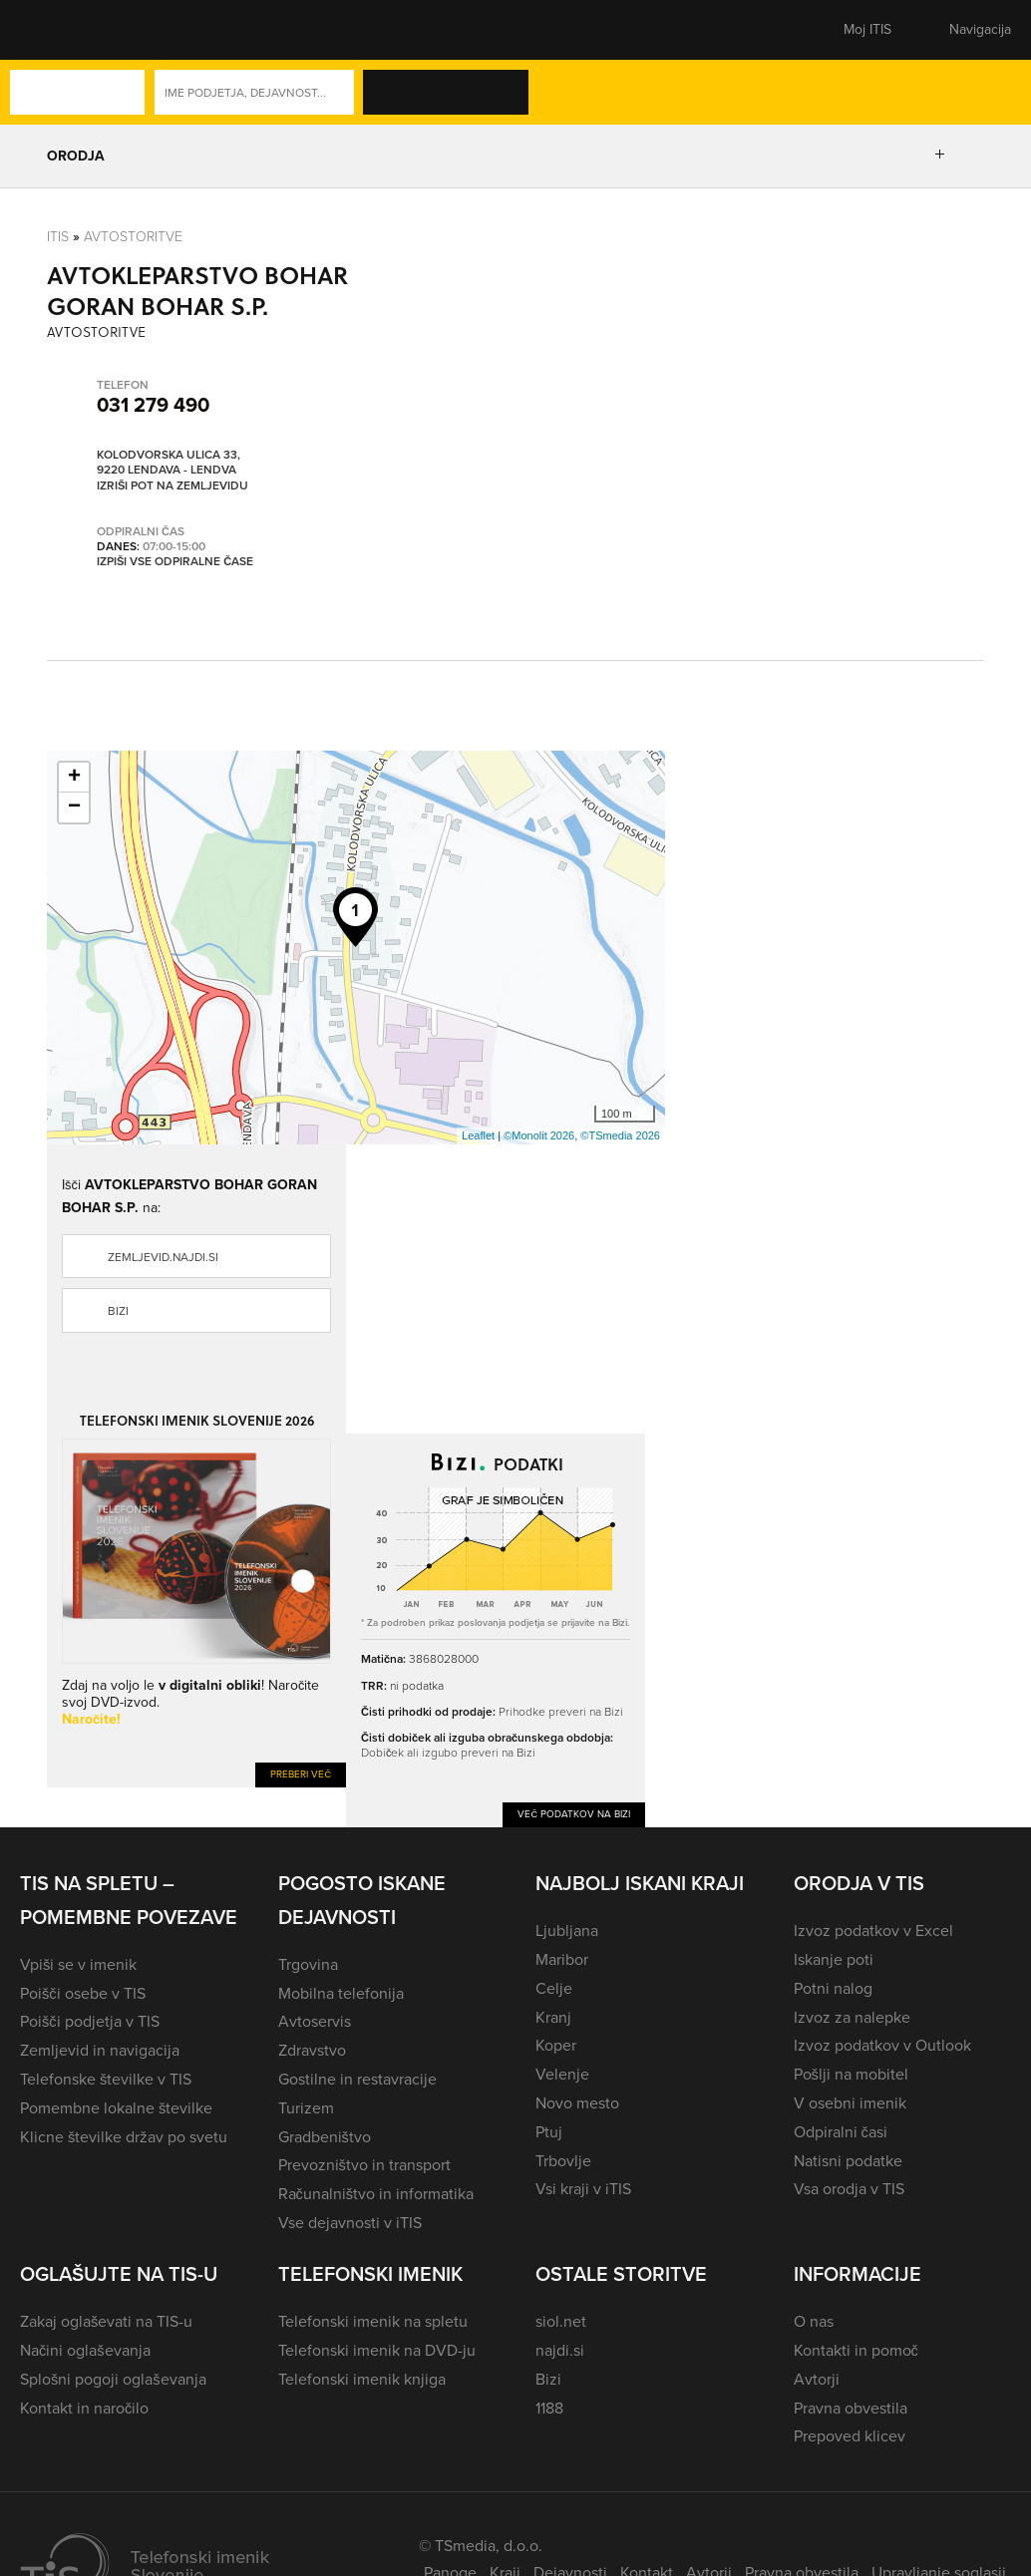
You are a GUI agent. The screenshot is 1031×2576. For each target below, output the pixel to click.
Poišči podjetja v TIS (90, 2021)
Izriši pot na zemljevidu (172, 486)
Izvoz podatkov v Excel (873, 1930)
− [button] (74, 807)
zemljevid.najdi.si (163, 1257)
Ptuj (548, 2131)
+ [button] (74, 778)
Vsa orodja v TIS (849, 2188)
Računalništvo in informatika (376, 2193)
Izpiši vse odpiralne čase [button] (175, 562)
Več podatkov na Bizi (573, 1813)
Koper (555, 2045)
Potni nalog (833, 1988)
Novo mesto (577, 2103)
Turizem (306, 2107)
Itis (58, 235)
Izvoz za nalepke (852, 2017)
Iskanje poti (833, 1959)
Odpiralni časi (840, 2131)
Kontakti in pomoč (856, 2350)
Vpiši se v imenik (78, 1964)
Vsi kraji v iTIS (583, 2188)
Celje (553, 1988)
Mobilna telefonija (341, 1993)
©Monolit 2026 (539, 1135)
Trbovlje (563, 2160)
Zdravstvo (312, 2050)
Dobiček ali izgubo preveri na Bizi (448, 1752)
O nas (814, 2321)
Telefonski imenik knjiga (362, 2379)
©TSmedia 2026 (620, 1135)
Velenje (562, 2074)
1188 (549, 2408)
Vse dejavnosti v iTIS (350, 2222)
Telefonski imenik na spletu (373, 2321)
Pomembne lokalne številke (116, 2107)
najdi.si (559, 2350)
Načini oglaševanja (85, 2350)
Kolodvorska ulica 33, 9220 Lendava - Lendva (168, 463)
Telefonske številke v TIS (105, 2079)
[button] (55, 30)
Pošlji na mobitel (851, 2074)
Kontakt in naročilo (84, 2408)
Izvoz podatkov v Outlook (882, 2045)
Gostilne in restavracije (357, 2079)
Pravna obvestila (850, 2408)
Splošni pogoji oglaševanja (113, 2379)
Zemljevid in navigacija (99, 2050)
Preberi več (300, 1774)
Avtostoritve (133, 235)
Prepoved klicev (849, 2435)
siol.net (560, 2321)
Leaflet (478, 1135)
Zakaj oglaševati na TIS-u (106, 2321)
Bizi (118, 1311)
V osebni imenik (850, 2103)
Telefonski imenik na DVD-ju (377, 2350)
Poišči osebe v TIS (83, 1993)
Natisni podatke (848, 2160)
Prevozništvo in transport (364, 2164)
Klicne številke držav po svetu (123, 2136)
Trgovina (308, 1964)
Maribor (561, 1959)
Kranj (553, 2017)
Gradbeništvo (324, 2136)
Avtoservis (314, 2021)
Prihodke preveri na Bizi (561, 1711)
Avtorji (817, 2379)
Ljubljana (566, 1930)
